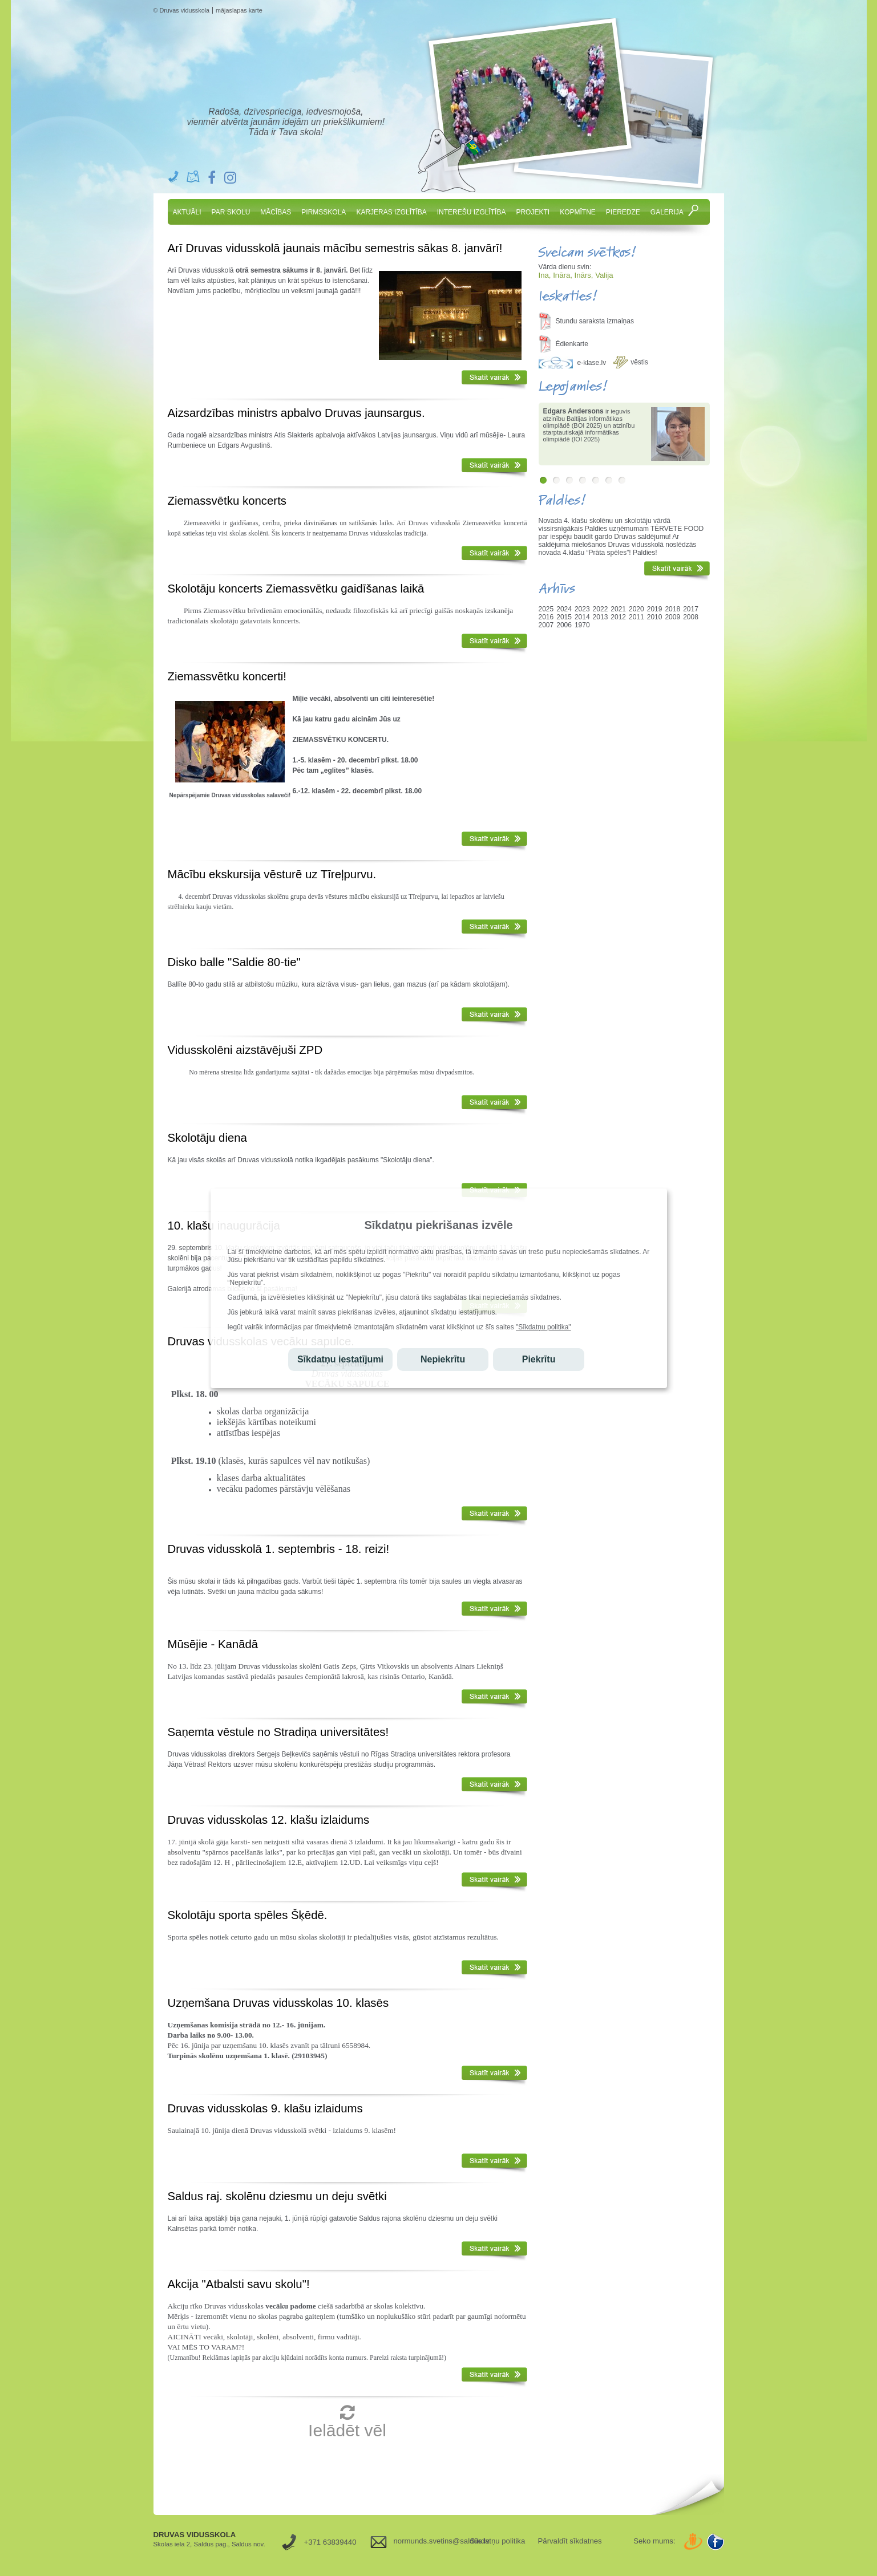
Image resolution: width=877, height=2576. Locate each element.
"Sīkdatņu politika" (543, 1327)
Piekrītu (539, 1359)
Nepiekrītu (443, 1359)
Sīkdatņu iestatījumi (340, 1359)
